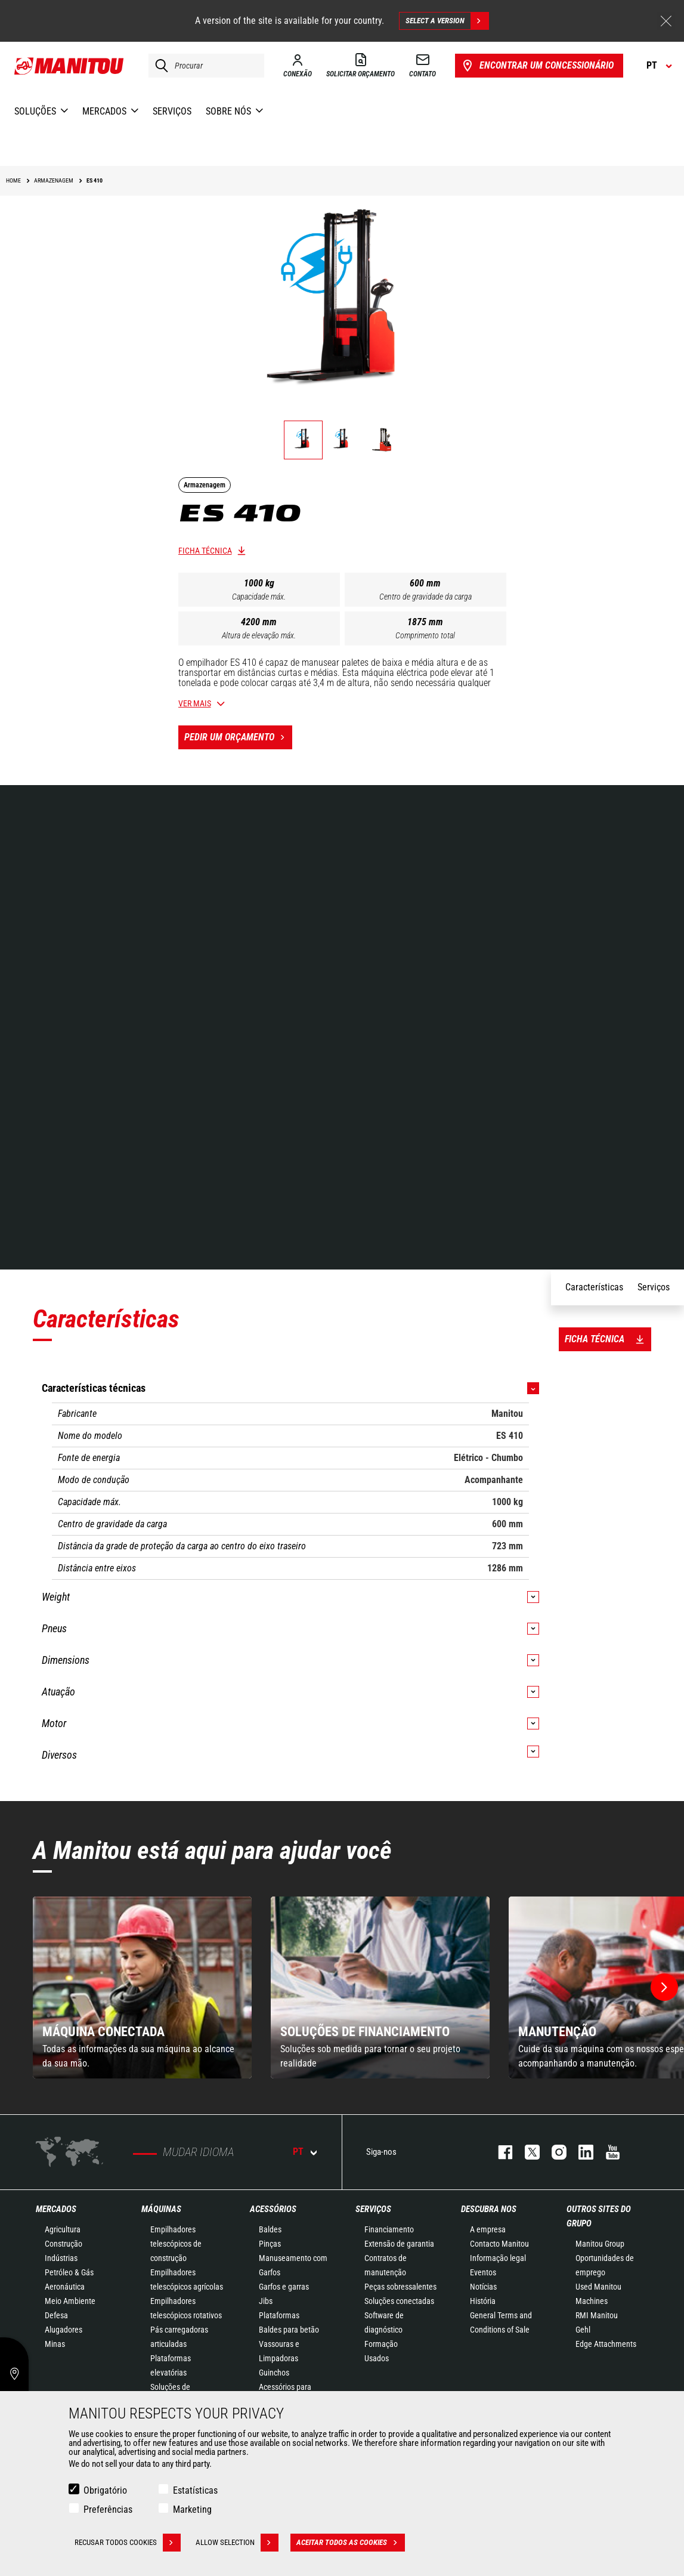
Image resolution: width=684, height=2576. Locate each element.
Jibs (266, 2301)
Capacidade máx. (259, 596)
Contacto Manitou (499, 2243)
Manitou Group (599, 2243)
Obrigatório (105, 2490)
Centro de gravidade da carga (425, 596)
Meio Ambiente (70, 2301)
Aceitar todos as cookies (350, 2543)
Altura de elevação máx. (259, 635)
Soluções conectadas (399, 2301)
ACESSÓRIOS (273, 2209)
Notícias (483, 2286)
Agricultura (63, 2229)
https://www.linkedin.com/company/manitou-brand (580, 2152)
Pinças (270, 2243)
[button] (664, 1987)
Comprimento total (425, 635)
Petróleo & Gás (69, 2272)
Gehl (582, 2329)
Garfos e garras (284, 2286)
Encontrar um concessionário (537, 65)
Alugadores (63, 2329)
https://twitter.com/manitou (526, 2152)
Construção (63, 2243)
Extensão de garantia (399, 2243)
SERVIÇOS (373, 2209)
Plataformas (279, 2315)
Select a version (447, 21)
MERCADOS (56, 2209)
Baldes (270, 2229)
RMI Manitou (596, 2315)
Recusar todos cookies (128, 2543)
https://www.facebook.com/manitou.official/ (499, 2152)
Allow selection (237, 2543)
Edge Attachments (605, 2344)
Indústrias (61, 2258)
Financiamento (389, 2229)
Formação (381, 2344)
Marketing (192, 2509)
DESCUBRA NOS (488, 2209)
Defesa (56, 2315)
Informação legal (498, 2258)
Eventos (483, 2272)
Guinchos (274, 2372)
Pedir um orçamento (238, 737)
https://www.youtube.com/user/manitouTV (606, 2152)
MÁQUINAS (161, 2209)
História (483, 2301)
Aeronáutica (65, 2286)
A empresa (488, 2229)
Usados (376, 2358)
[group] (142, 1987)
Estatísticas (195, 2490)
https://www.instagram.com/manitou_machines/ (553, 2152)
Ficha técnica (205, 550)
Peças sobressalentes (400, 2286)
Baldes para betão (289, 2329)
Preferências (107, 2509)
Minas (55, 2344)
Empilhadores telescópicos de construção (176, 2244)
